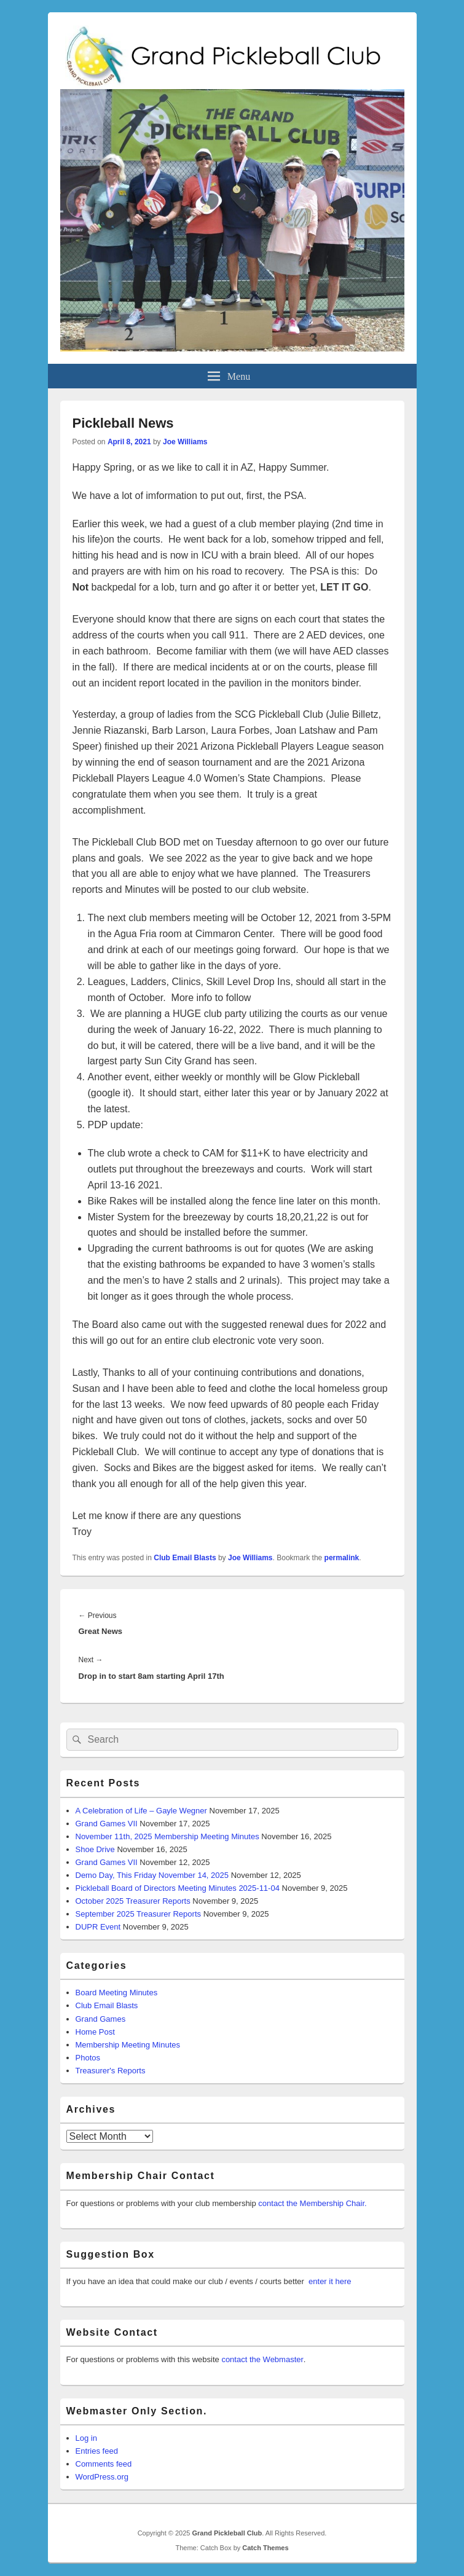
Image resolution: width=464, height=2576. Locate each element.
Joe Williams (185, 442)
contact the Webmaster (262, 2359)
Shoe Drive (95, 1849)
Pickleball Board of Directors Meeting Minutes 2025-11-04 (178, 1888)
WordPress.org (102, 2476)
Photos (88, 2057)
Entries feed (97, 2451)
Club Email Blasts (185, 1557)
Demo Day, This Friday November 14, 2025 (152, 1875)
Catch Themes (265, 2547)
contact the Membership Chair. (312, 2203)
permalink (342, 1557)
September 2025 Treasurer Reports (139, 1913)
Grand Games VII (107, 1823)
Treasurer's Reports (111, 2070)
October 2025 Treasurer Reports (133, 1901)
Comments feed (104, 2463)
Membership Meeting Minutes (128, 2044)
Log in (86, 2438)
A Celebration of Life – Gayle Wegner (141, 1810)
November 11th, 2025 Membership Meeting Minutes (167, 1836)
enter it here (330, 2281)
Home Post (95, 2031)
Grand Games (101, 2019)
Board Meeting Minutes (117, 1992)
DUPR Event (98, 1926)
